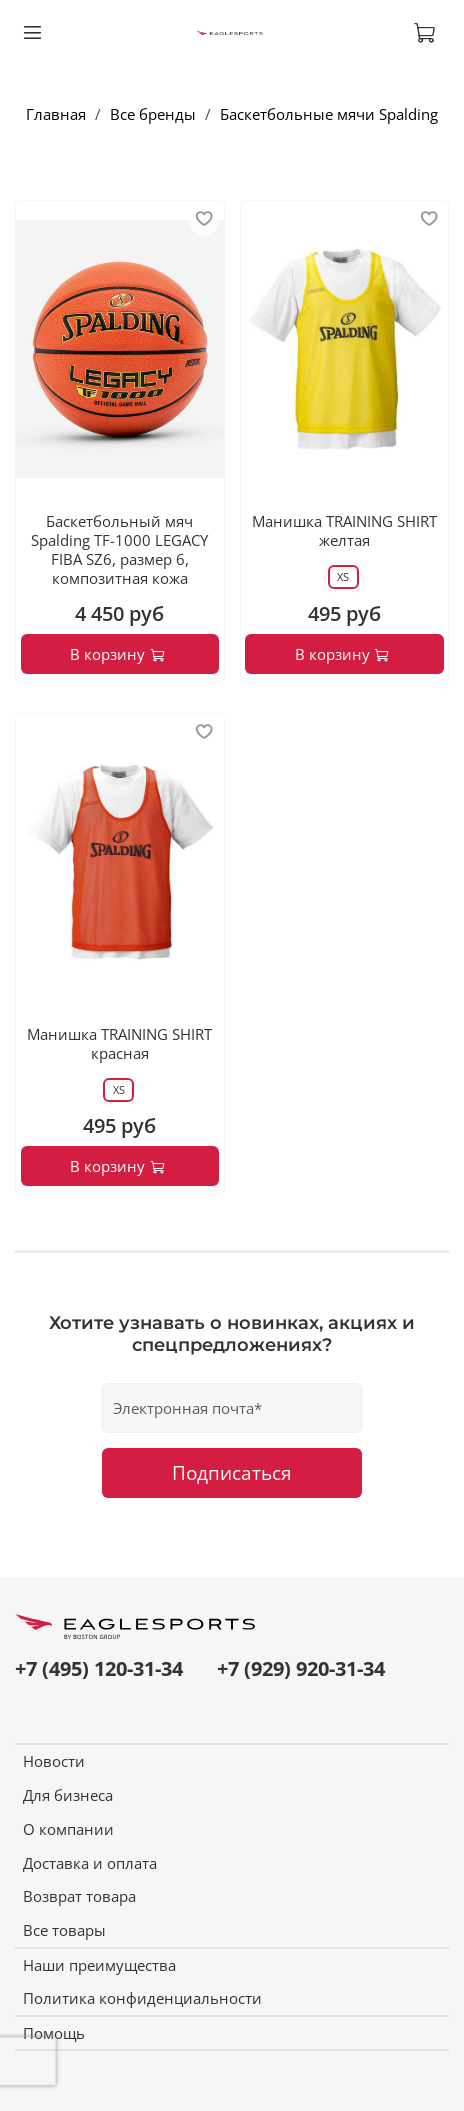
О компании (68, 1829)
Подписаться (232, 1472)
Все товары (64, 1930)
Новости (54, 1761)
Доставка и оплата (90, 1863)
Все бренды (153, 114)
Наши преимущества (99, 1965)
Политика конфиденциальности (142, 1998)
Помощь (54, 2033)
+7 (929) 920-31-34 (301, 1668)
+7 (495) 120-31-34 (99, 1668)
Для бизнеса (68, 1795)
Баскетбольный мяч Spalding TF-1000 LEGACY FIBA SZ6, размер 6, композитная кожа (119, 549)
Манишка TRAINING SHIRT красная (119, 1043)
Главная (56, 114)
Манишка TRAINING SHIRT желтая (344, 530)
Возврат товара (79, 1896)
